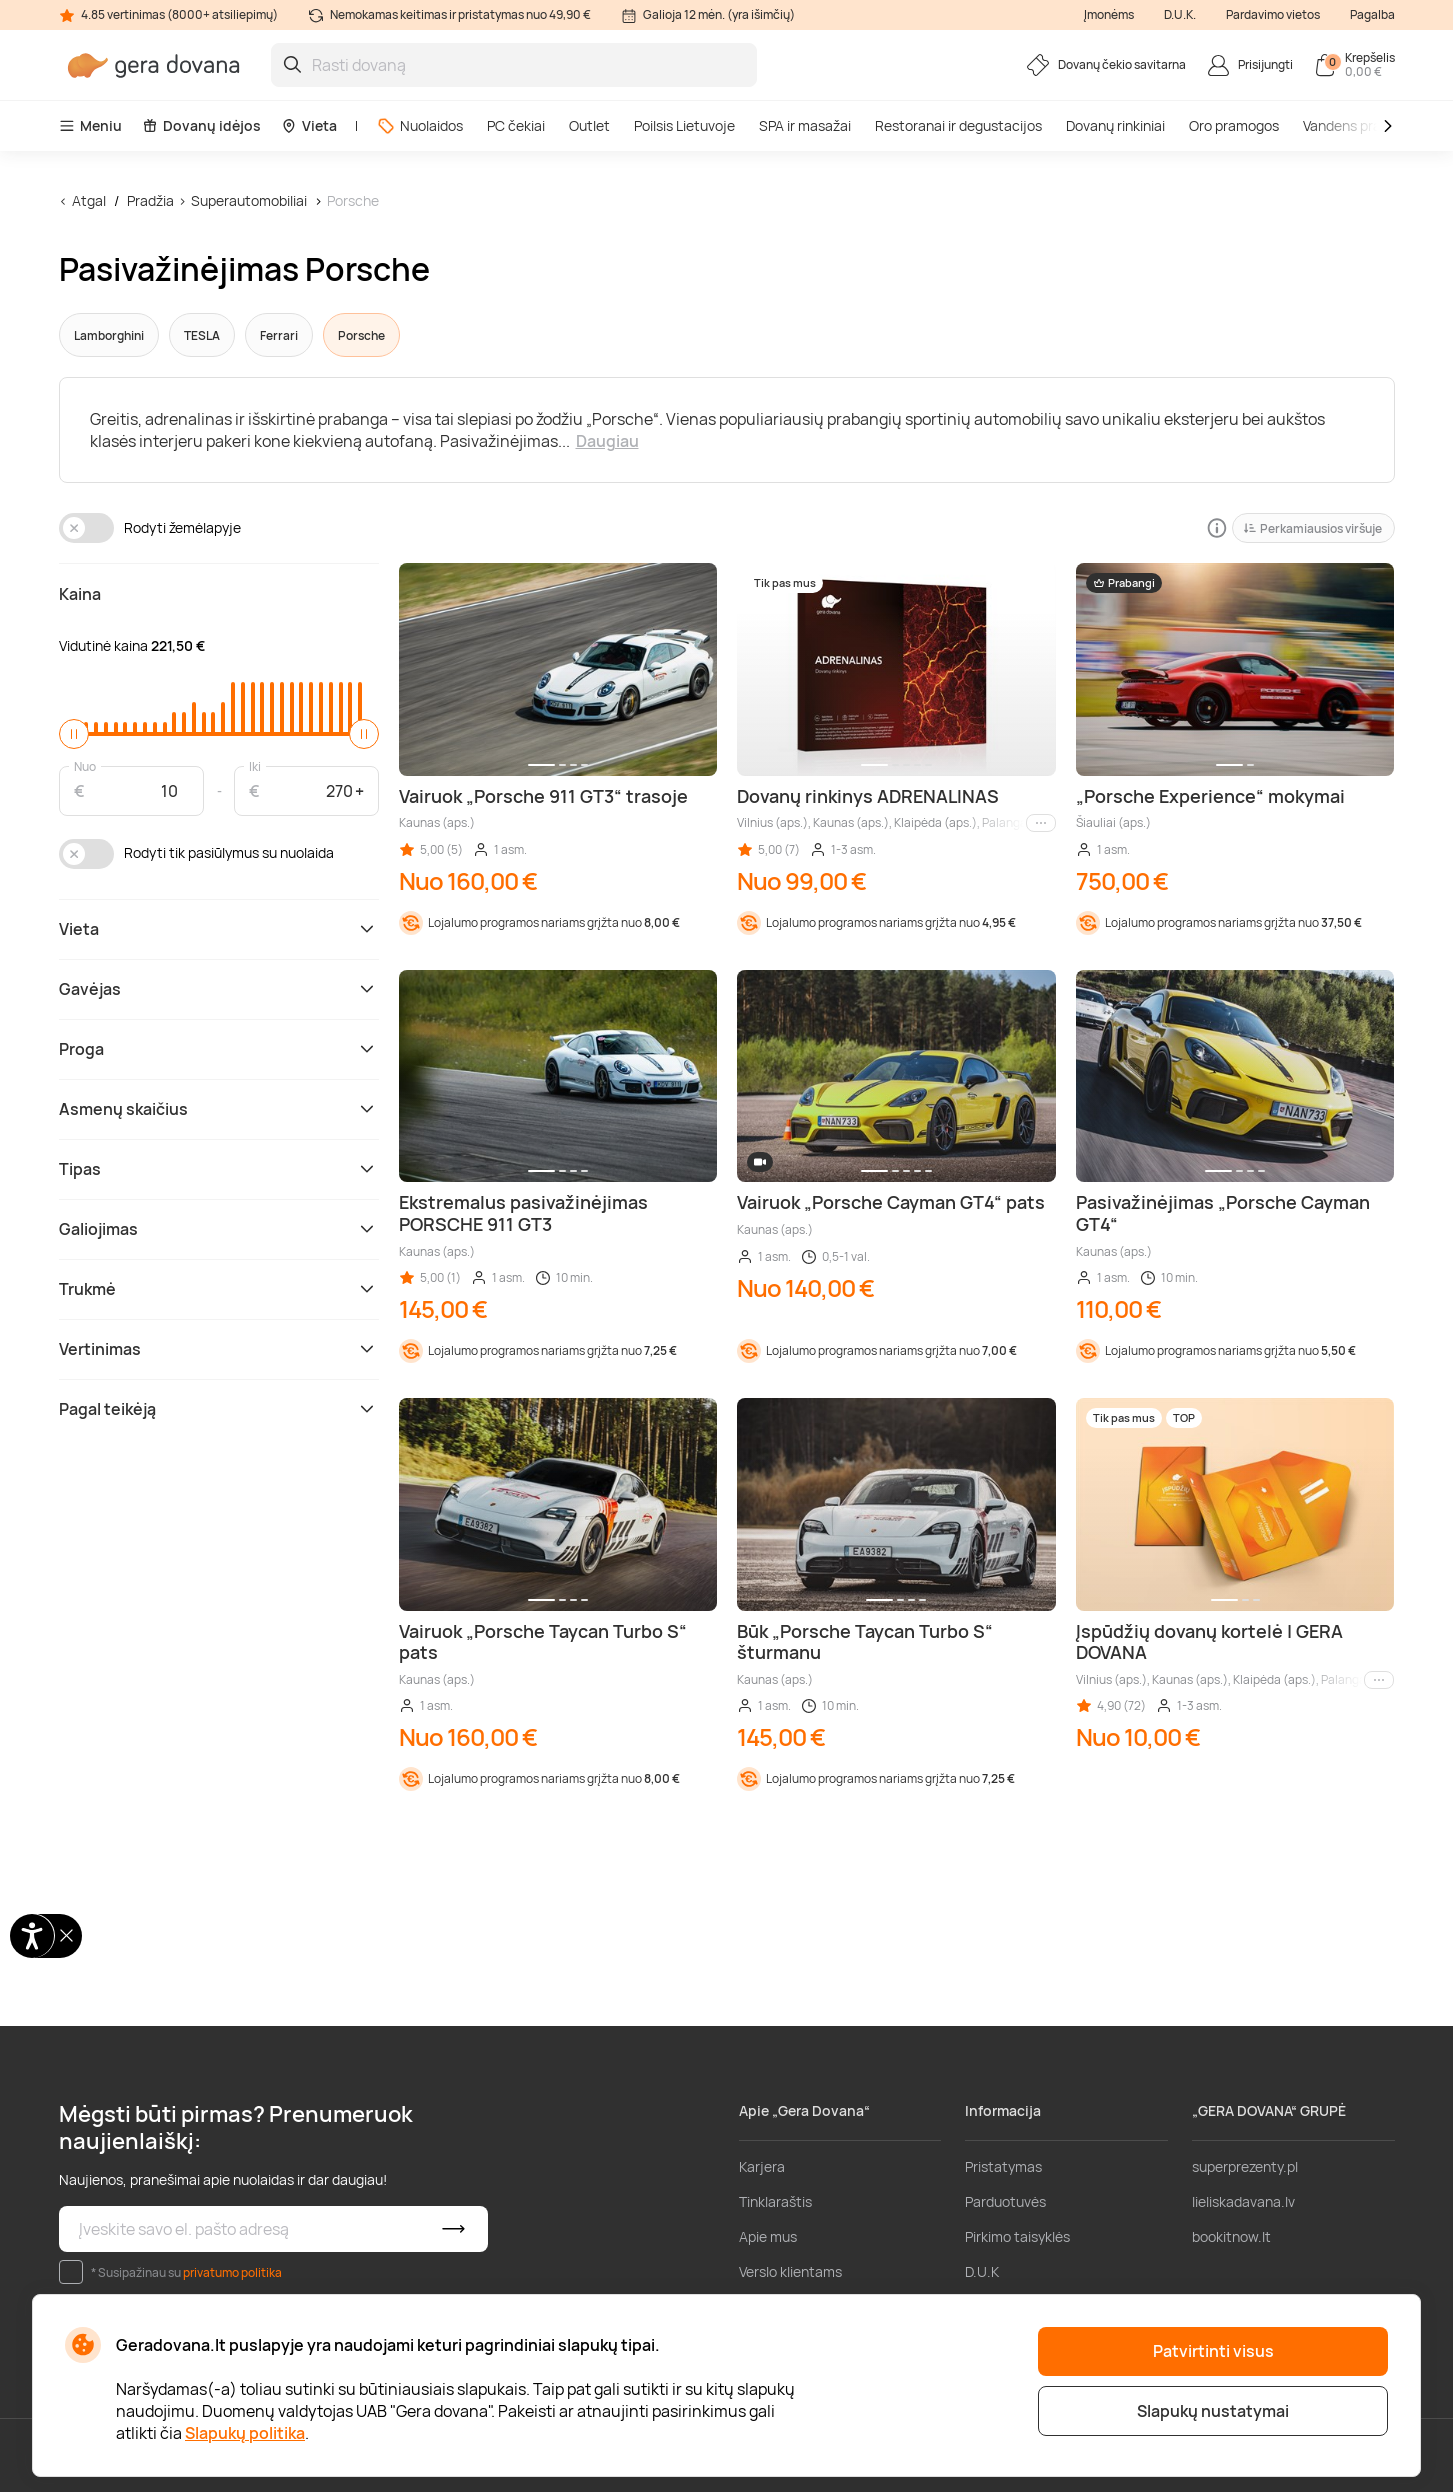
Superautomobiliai (249, 200)
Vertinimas (219, 1349)
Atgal (89, 200)
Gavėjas (219, 989)
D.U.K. (1180, 14)
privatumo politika (232, 2272)
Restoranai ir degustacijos (958, 125)
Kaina (80, 594)
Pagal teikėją (219, 1409)
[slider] (74, 734)
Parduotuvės (1005, 2201)
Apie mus (768, 2236)
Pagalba (1372, 14)
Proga (219, 1049)
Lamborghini (109, 335)
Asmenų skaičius (219, 1109)
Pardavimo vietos (1273, 14)
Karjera (762, 2166)
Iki (255, 765)
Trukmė (219, 1289)
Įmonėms (1109, 14)
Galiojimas (219, 1229)
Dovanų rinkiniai (1115, 125)
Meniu (90, 125)
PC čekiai (516, 125)
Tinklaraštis (775, 2201)
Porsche (353, 200)
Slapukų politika (245, 2433)
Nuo (85, 765)
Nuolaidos (420, 125)
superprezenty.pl (1245, 2166)
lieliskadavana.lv (1243, 2201)
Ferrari (279, 335)
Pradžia (150, 200)
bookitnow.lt (1231, 2236)
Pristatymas (1003, 2166)
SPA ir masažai (805, 125)
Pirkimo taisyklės (1017, 2236)
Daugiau (607, 441)
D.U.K (982, 2271)
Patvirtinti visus (1213, 2351)
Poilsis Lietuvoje (684, 125)
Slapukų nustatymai (1213, 2411)
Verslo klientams (790, 2271)
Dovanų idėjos (201, 125)
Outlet (589, 125)
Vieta (309, 125)
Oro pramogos (1234, 125)
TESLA (202, 335)
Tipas (219, 1169)
